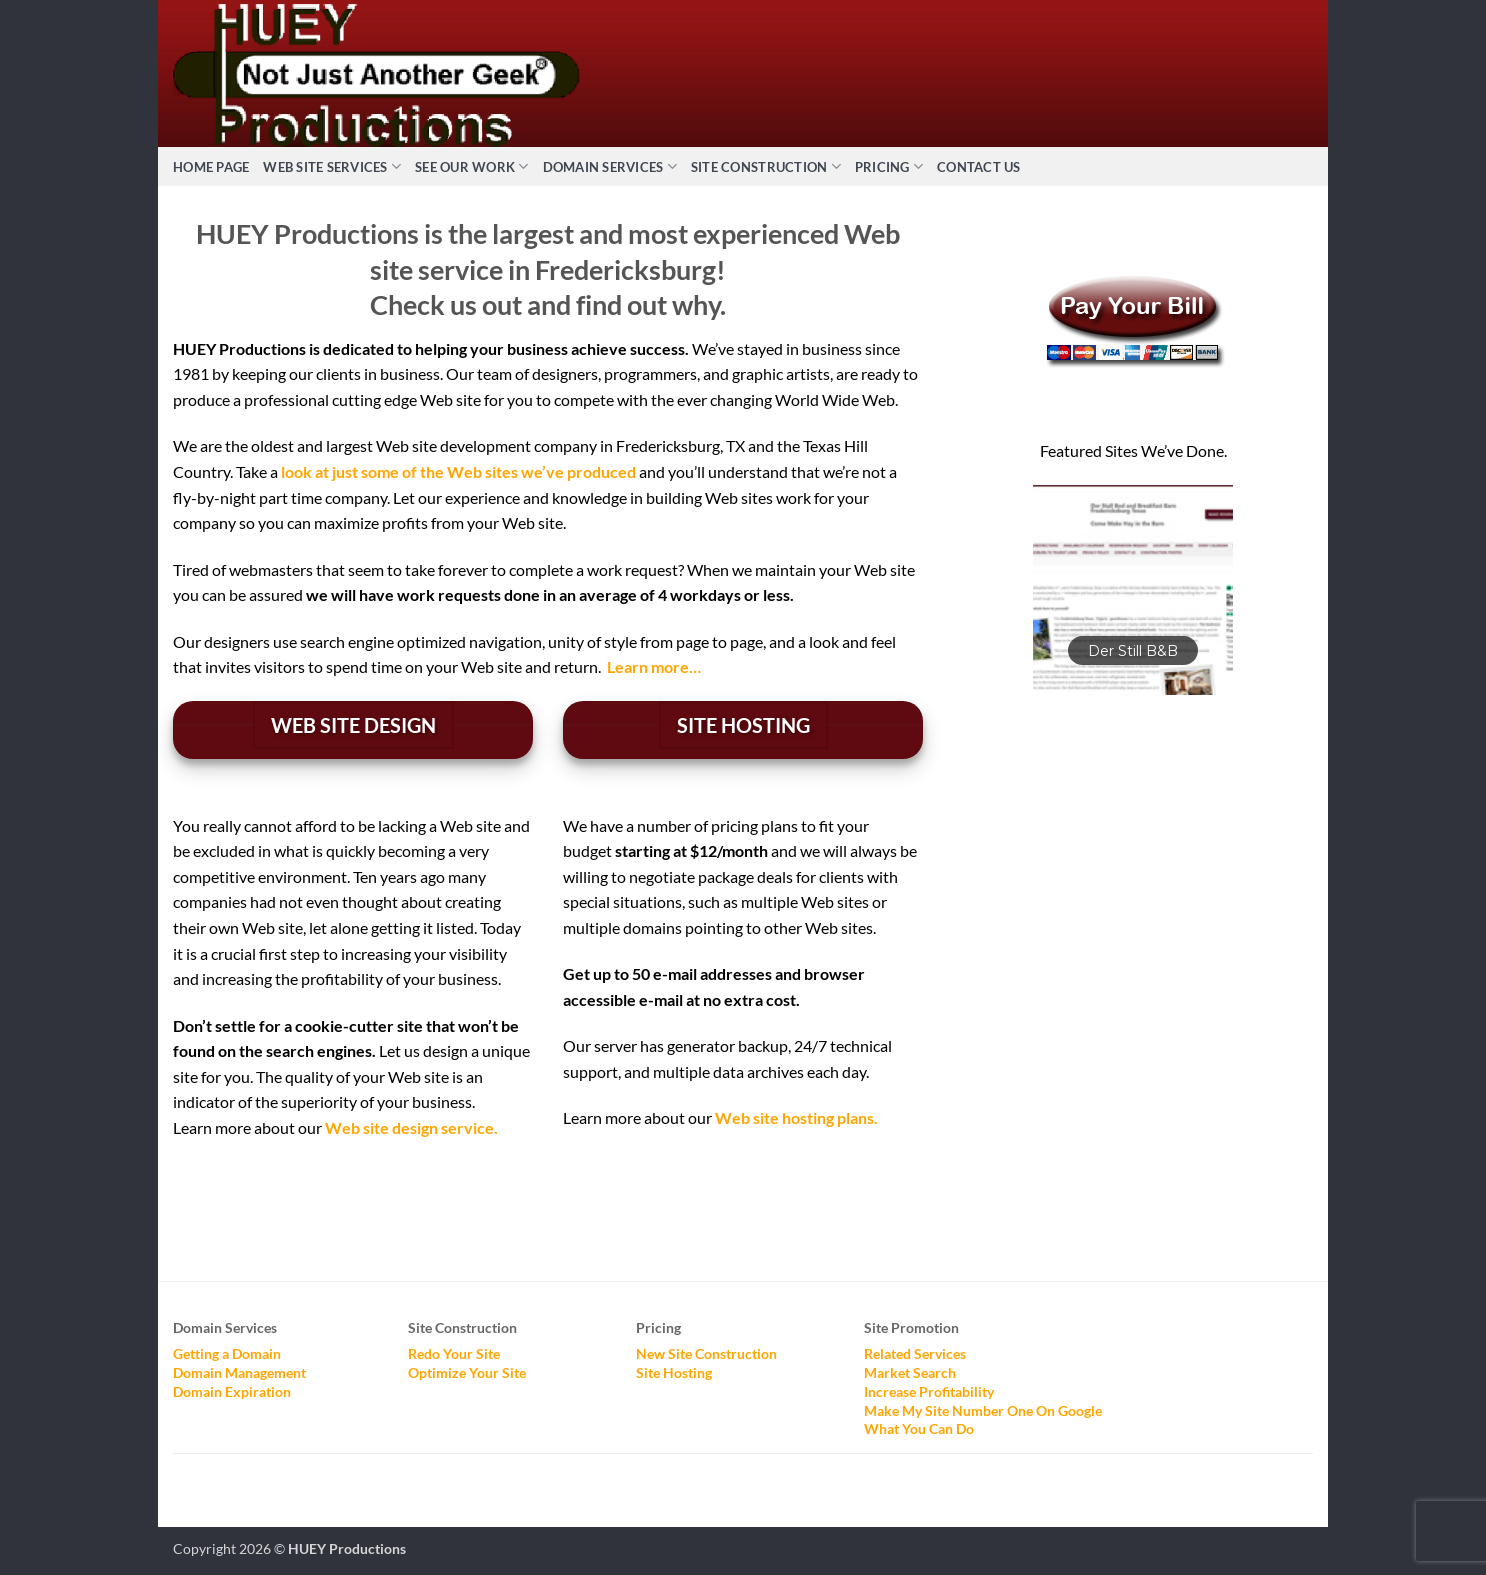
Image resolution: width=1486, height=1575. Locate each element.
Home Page (211, 167)
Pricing (889, 166)
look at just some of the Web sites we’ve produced (458, 471)
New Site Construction (706, 1353)
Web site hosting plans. (796, 1117)
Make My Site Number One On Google (983, 1410)
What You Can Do (919, 1428)
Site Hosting (674, 1372)
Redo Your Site (454, 1353)
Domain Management (239, 1372)
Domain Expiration (232, 1391)
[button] (1133, 590)
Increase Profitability (929, 1391)
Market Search (910, 1372)
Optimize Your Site (467, 1372)
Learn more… (654, 666)
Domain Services (610, 166)
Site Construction (766, 166)
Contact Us (979, 167)
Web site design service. (411, 1127)
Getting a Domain (227, 1353)
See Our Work (472, 166)
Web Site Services (332, 166)
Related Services (915, 1353)
